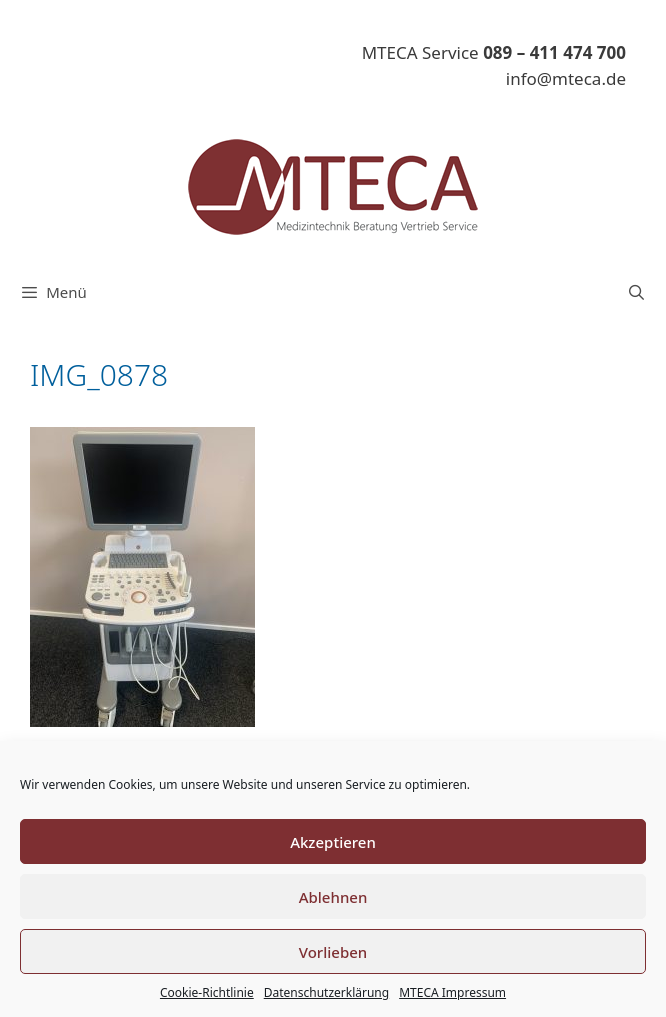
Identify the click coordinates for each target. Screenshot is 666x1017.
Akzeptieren (333, 842)
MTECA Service (494, 52)
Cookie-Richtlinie (207, 992)
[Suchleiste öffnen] (636, 292)
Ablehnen (333, 897)
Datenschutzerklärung (326, 992)
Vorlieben (333, 952)
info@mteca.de (566, 78)
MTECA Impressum (452, 992)
